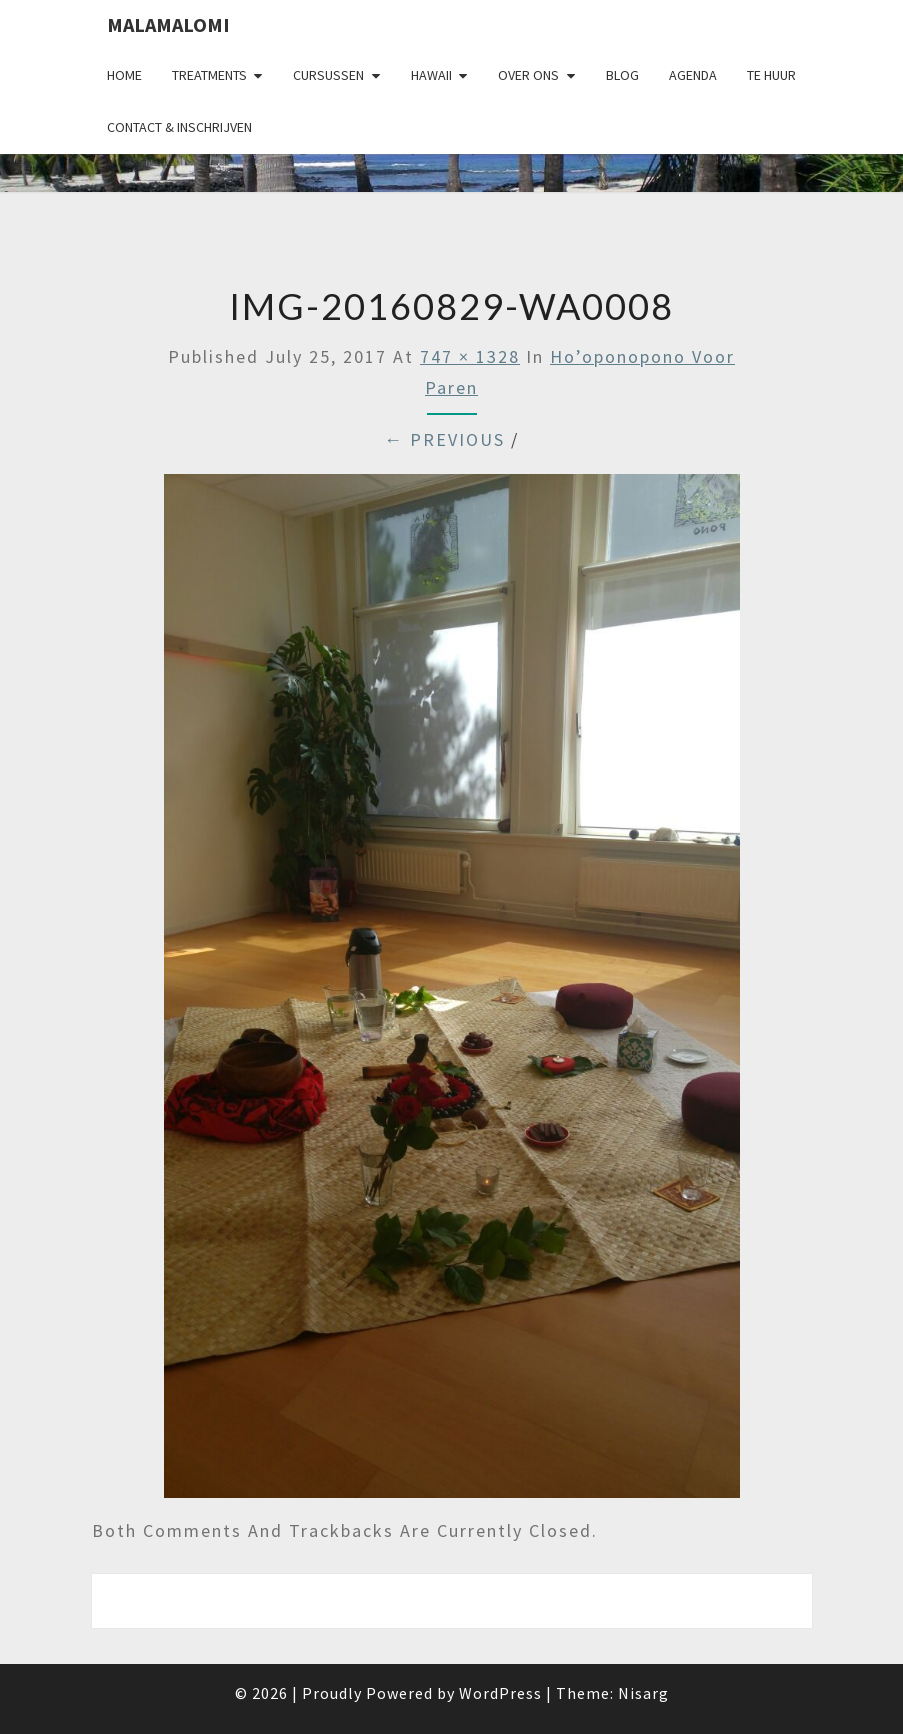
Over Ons (528, 75)
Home (124, 75)
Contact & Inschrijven (179, 127)
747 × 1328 (470, 356)
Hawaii (431, 75)
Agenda (693, 75)
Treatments (209, 75)
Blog (622, 75)
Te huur (771, 75)
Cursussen (328, 75)
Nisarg (643, 1693)
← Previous (444, 439)
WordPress (500, 1693)
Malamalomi (168, 24)
